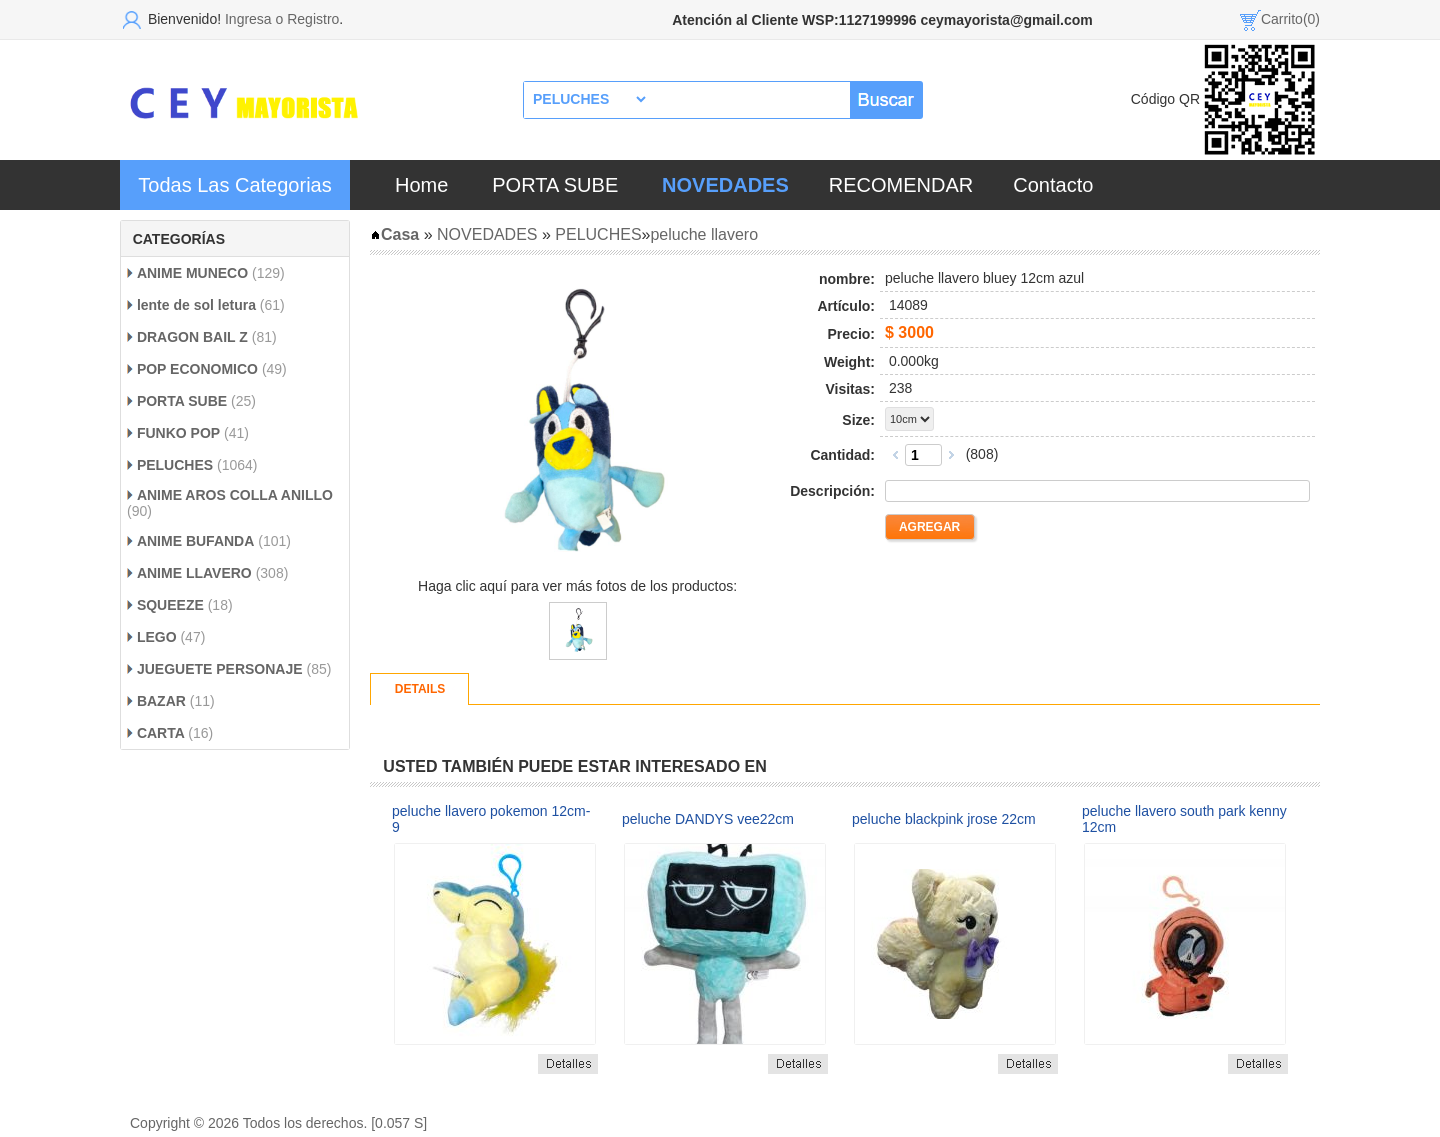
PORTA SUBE (555, 185)
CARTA (162, 733)
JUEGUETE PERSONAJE (220, 669)
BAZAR (161, 701)
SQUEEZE (170, 605)
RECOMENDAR (901, 185)
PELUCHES (175, 465)
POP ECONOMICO (197, 369)
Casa (394, 234)
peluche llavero (704, 234)
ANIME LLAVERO (196, 573)
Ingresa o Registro (282, 19)
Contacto (1053, 185)
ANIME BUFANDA (195, 541)
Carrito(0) (1290, 19)
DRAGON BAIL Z (194, 337)
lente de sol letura (196, 305)
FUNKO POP (178, 433)
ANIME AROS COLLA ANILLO (235, 495)
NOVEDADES (487, 234)
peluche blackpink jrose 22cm (944, 819)
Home (421, 185)
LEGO (159, 637)
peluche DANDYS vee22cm (708, 819)
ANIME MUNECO (192, 273)
